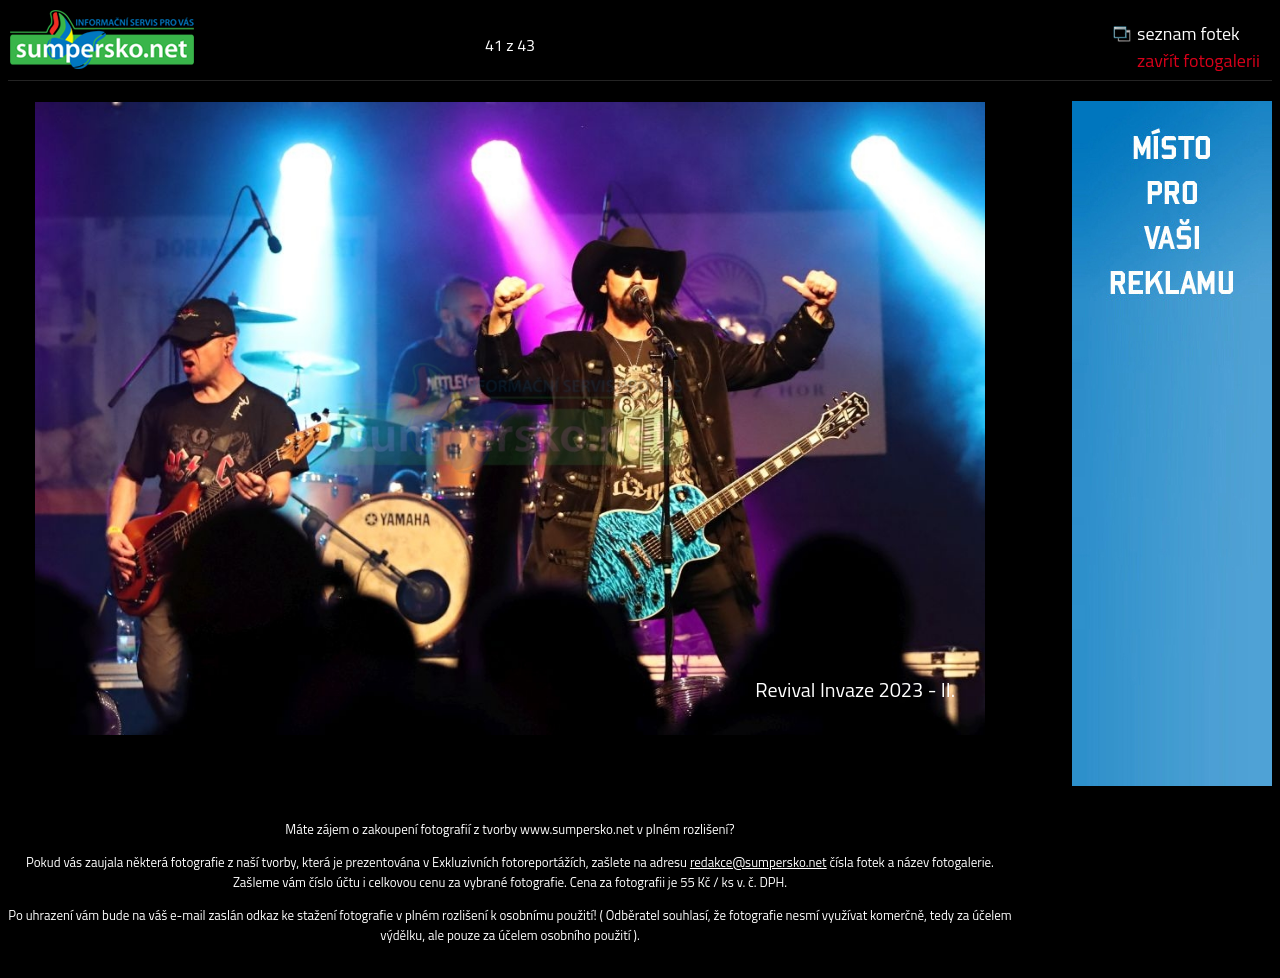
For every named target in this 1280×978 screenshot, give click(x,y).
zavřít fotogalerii (1198, 60)
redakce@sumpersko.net (758, 862)
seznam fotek (1188, 33)
